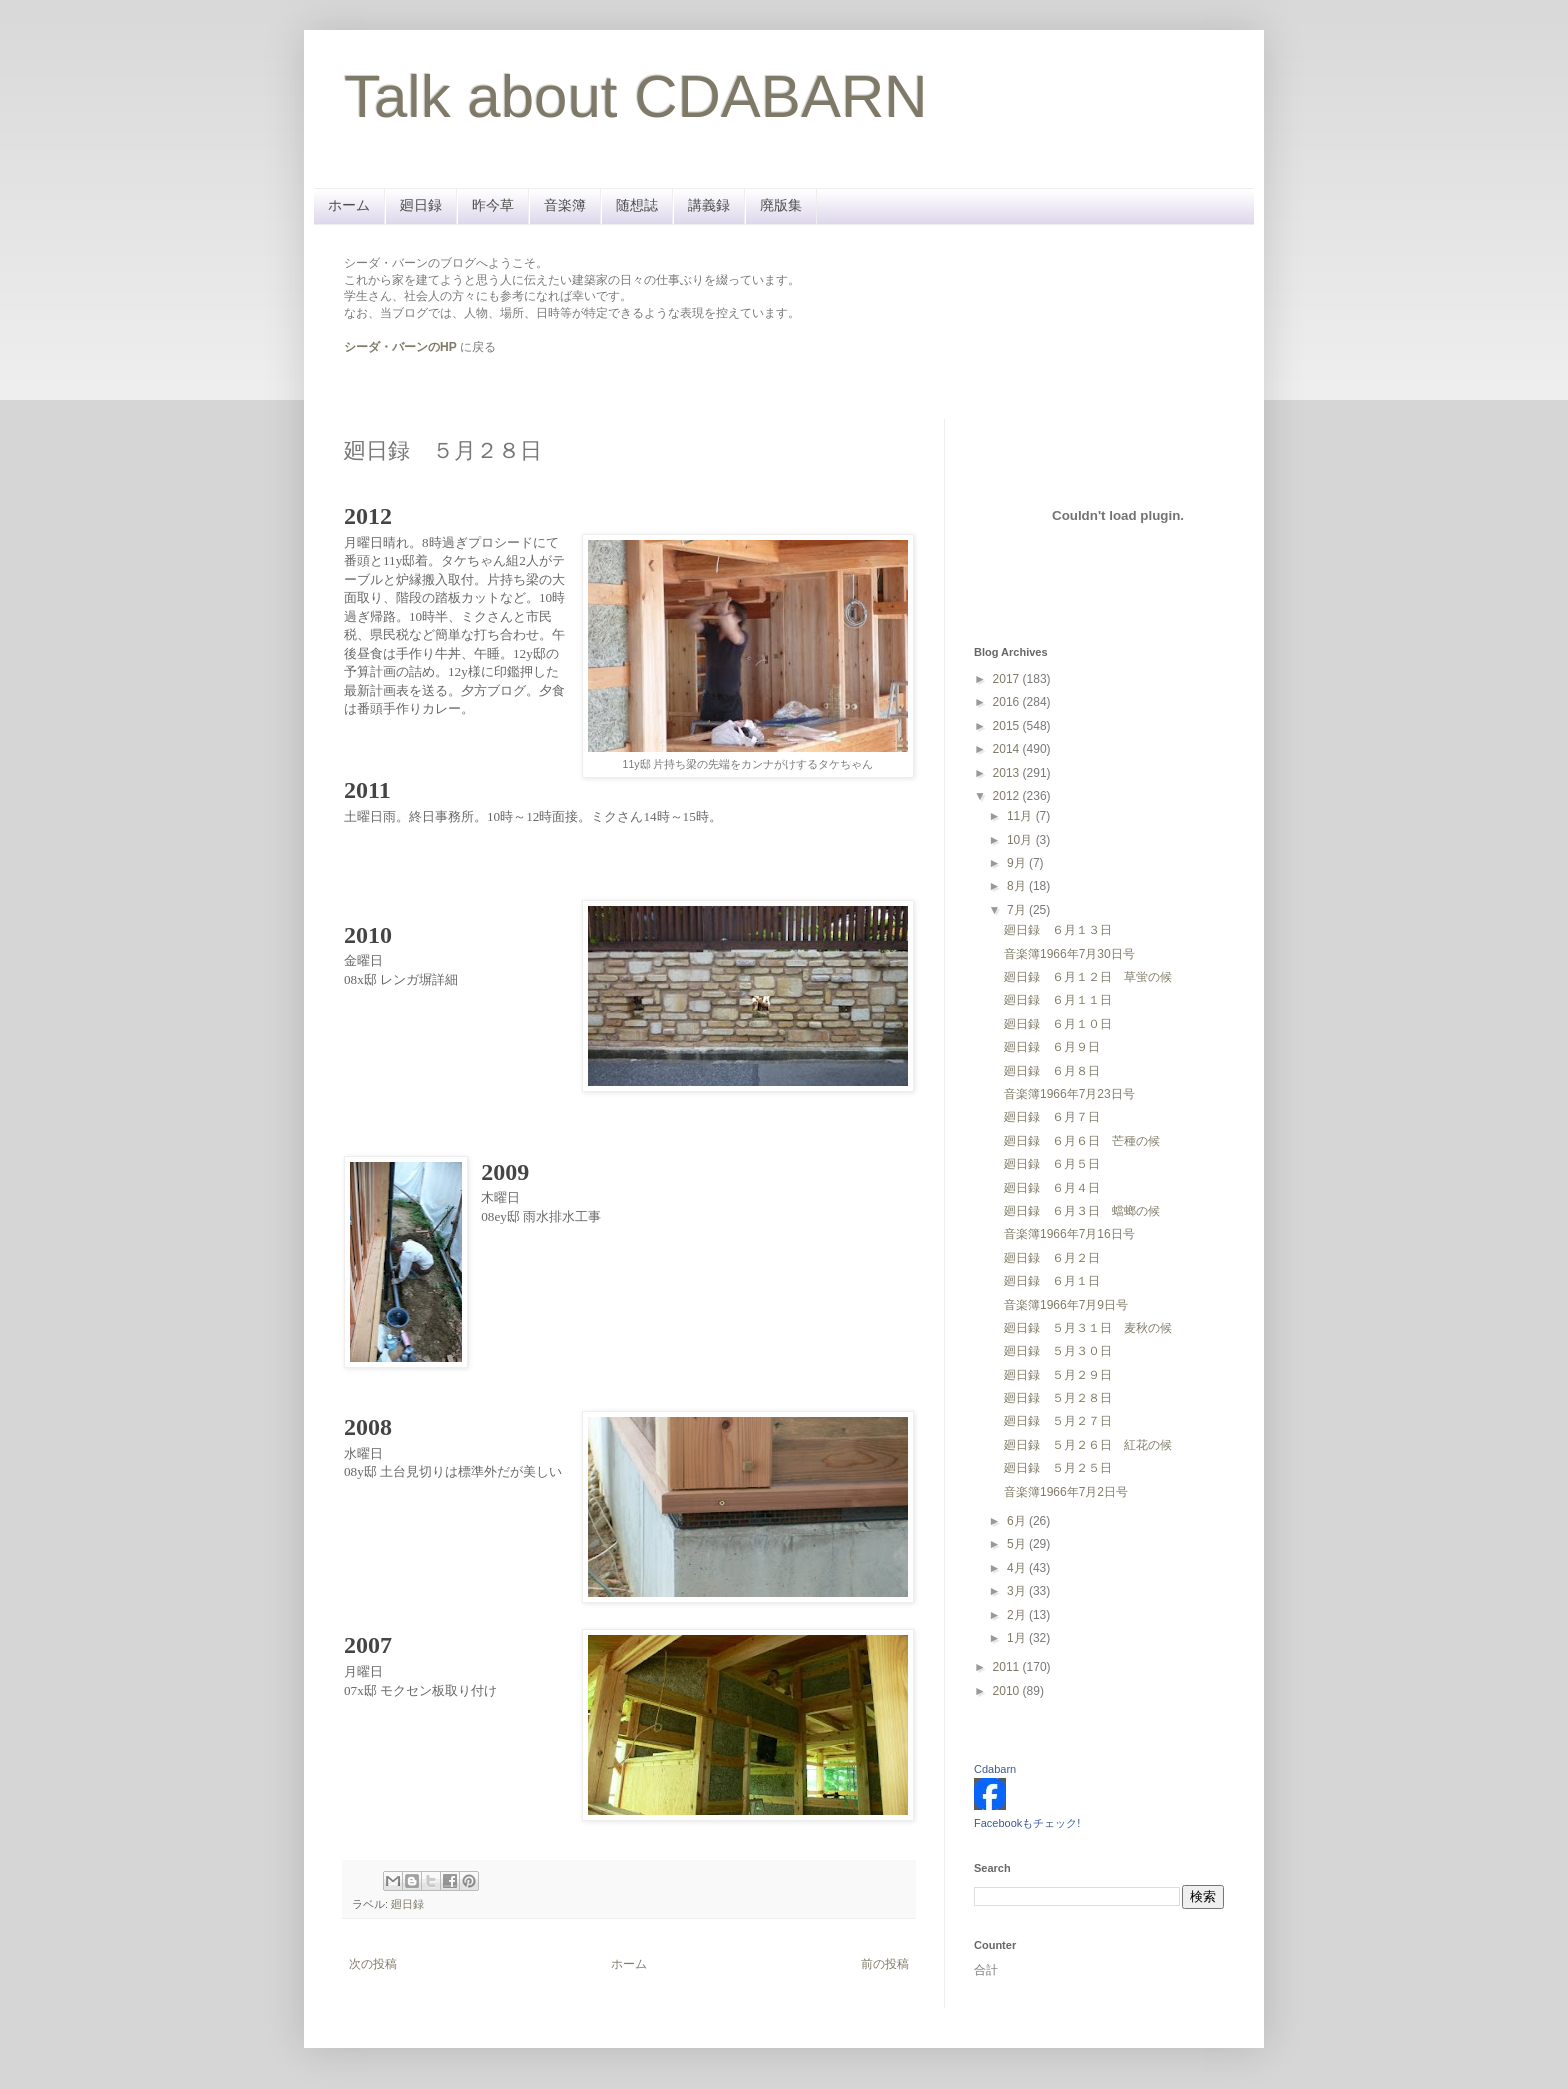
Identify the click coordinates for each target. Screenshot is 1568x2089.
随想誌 (637, 205)
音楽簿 (565, 205)
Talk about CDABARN (636, 96)
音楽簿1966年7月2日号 (1066, 1492)
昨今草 (493, 205)
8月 (1018, 886)
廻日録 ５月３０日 (1058, 1351)
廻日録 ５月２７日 (1058, 1421)
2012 (1008, 796)
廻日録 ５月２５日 (1058, 1468)
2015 (1008, 726)
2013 (1008, 773)
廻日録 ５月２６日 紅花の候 (1088, 1445)
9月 (1018, 863)
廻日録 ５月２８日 (1058, 1398)
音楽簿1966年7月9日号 (1066, 1305)
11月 (1021, 816)
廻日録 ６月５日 (1052, 1164)
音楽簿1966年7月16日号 (1069, 1234)
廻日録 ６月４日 (1052, 1188)
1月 (1018, 1638)
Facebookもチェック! (1027, 1823)
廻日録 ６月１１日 (1058, 1000)
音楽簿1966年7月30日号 (1069, 954)
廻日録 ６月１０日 (1058, 1024)
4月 (1018, 1568)
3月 (1018, 1591)
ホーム (349, 205)
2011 (1008, 1667)
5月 (1018, 1544)
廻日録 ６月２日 (1052, 1258)
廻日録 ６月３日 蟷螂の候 (1082, 1211)
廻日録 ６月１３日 (1058, 930)
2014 (1008, 749)
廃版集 (781, 205)
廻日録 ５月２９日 (1058, 1375)
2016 (1008, 702)
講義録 (709, 205)
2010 (1008, 1691)
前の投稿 (885, 1964)
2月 (1018, 1615)
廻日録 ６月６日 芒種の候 (1082, 1141)
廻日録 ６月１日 (1052, 1281)
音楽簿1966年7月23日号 (1069, 1094)
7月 (1018, 910)
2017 (1008, 679)
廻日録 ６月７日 (1052, 1117)
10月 (1021, 840)
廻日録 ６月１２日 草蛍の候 (1088, 977)
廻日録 (421, 205)
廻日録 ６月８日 (1052, 1071)
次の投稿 (373, 1964)
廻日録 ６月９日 (1052, 1047)
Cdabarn (995, 1769)
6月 (1018, 1521)
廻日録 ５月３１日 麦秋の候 (1088, 1328)
